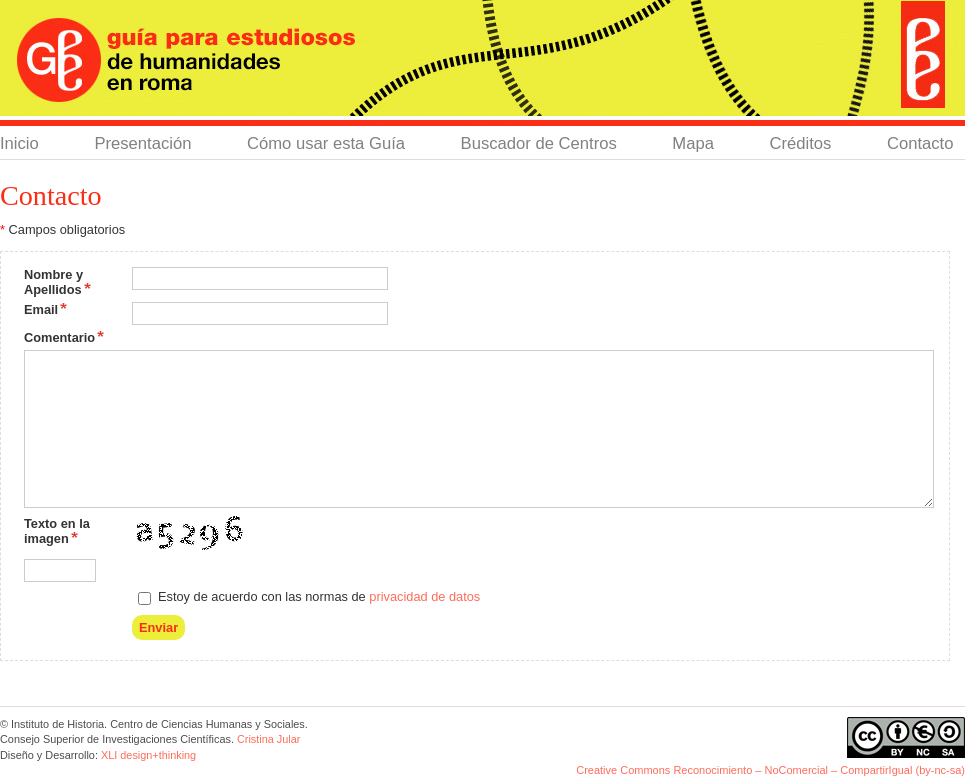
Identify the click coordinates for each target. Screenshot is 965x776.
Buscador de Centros (539, 143)
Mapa (693, 143)
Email (41, 309)
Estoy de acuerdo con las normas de (319, 596)
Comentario (59, 337)
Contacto (920, 143)
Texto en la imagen (57, 531)
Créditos (800, 143)
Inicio (19, 143)
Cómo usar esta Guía (326, 143)
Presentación (142, 143)
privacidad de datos (424, 596)
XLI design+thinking (148, 755)
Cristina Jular (268, 739)
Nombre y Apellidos (53, 282)
